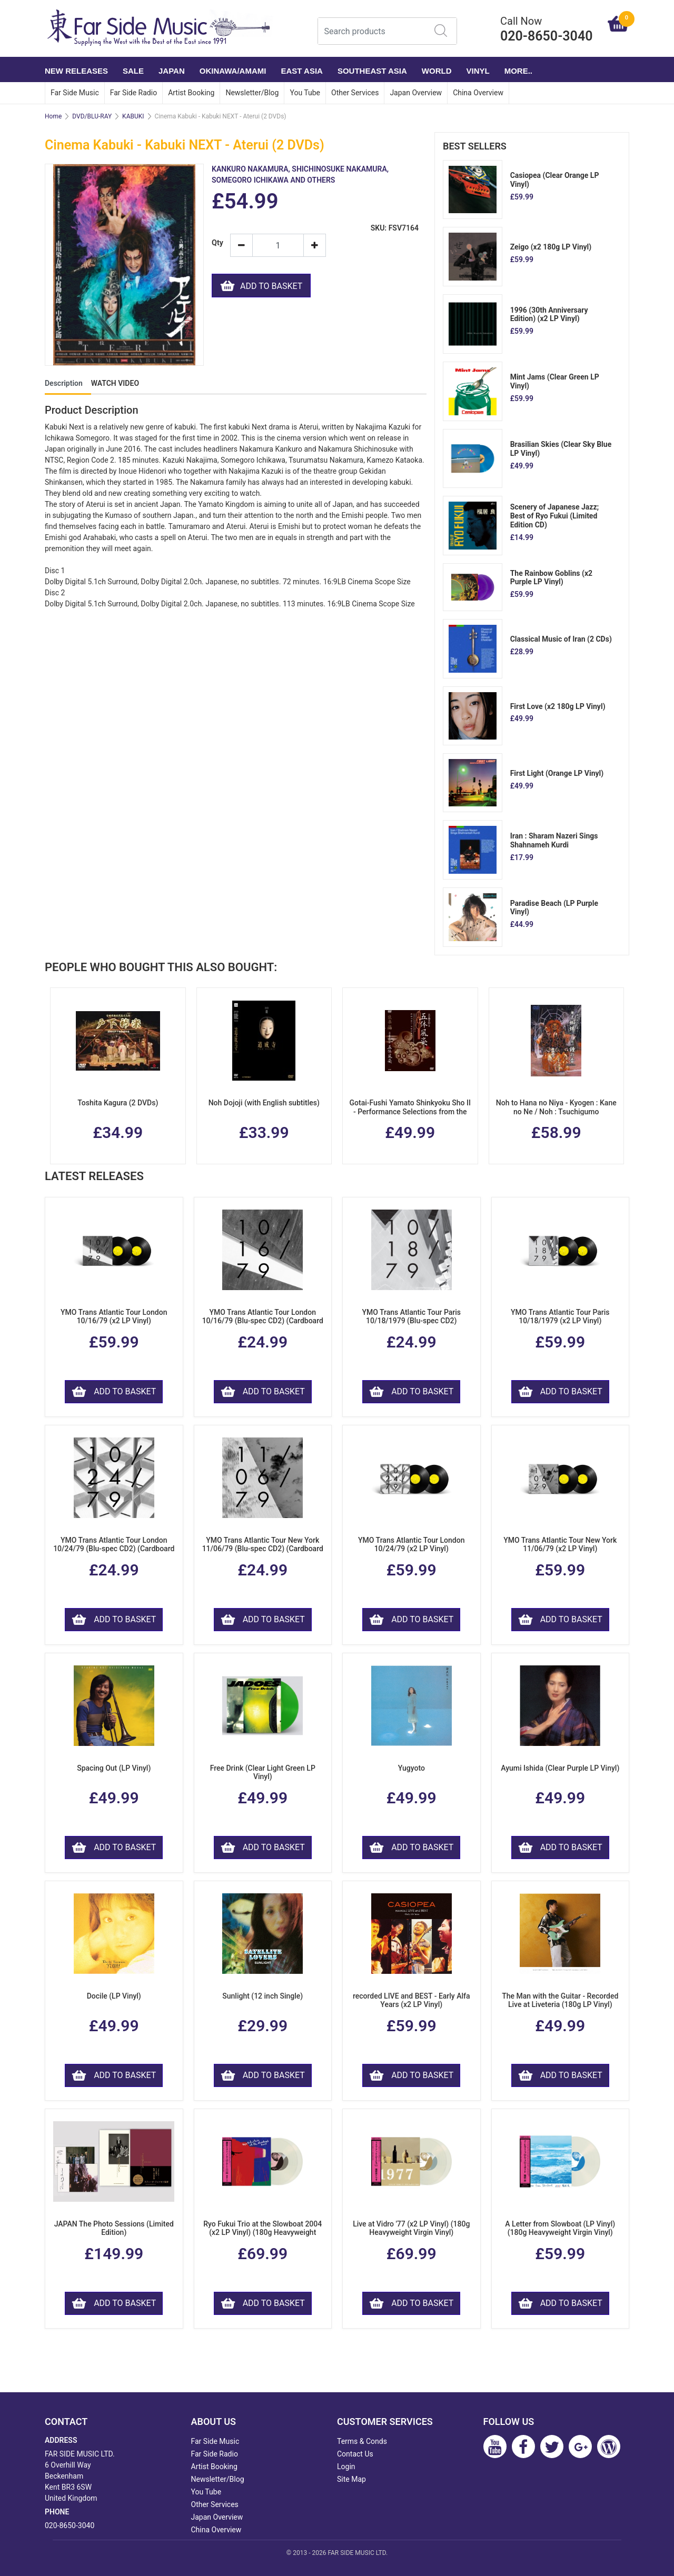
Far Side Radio (133, 92)
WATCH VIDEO (115, 383)
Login (346, 2466)
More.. (518, 70)
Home (53, 116)
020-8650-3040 (69, 2525)
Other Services (355, 92)
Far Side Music (75, 92)
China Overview (478, 92)
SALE (133, 70)
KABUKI (133, 116)
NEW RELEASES (76, 70)
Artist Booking (191, 92)
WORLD (437, 70)
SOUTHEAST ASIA (372, 70)
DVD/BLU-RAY (92, 116)
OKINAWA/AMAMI (233, 70)
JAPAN (171, 70)
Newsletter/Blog (252, 92)
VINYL (478, 70)
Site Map (351, 2479)
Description (64, 383)
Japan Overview (416, 92)
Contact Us (355, 2454)
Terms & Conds (362, 2441)
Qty (217, 242)
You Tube (305, 92)
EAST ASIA (301, 70)
